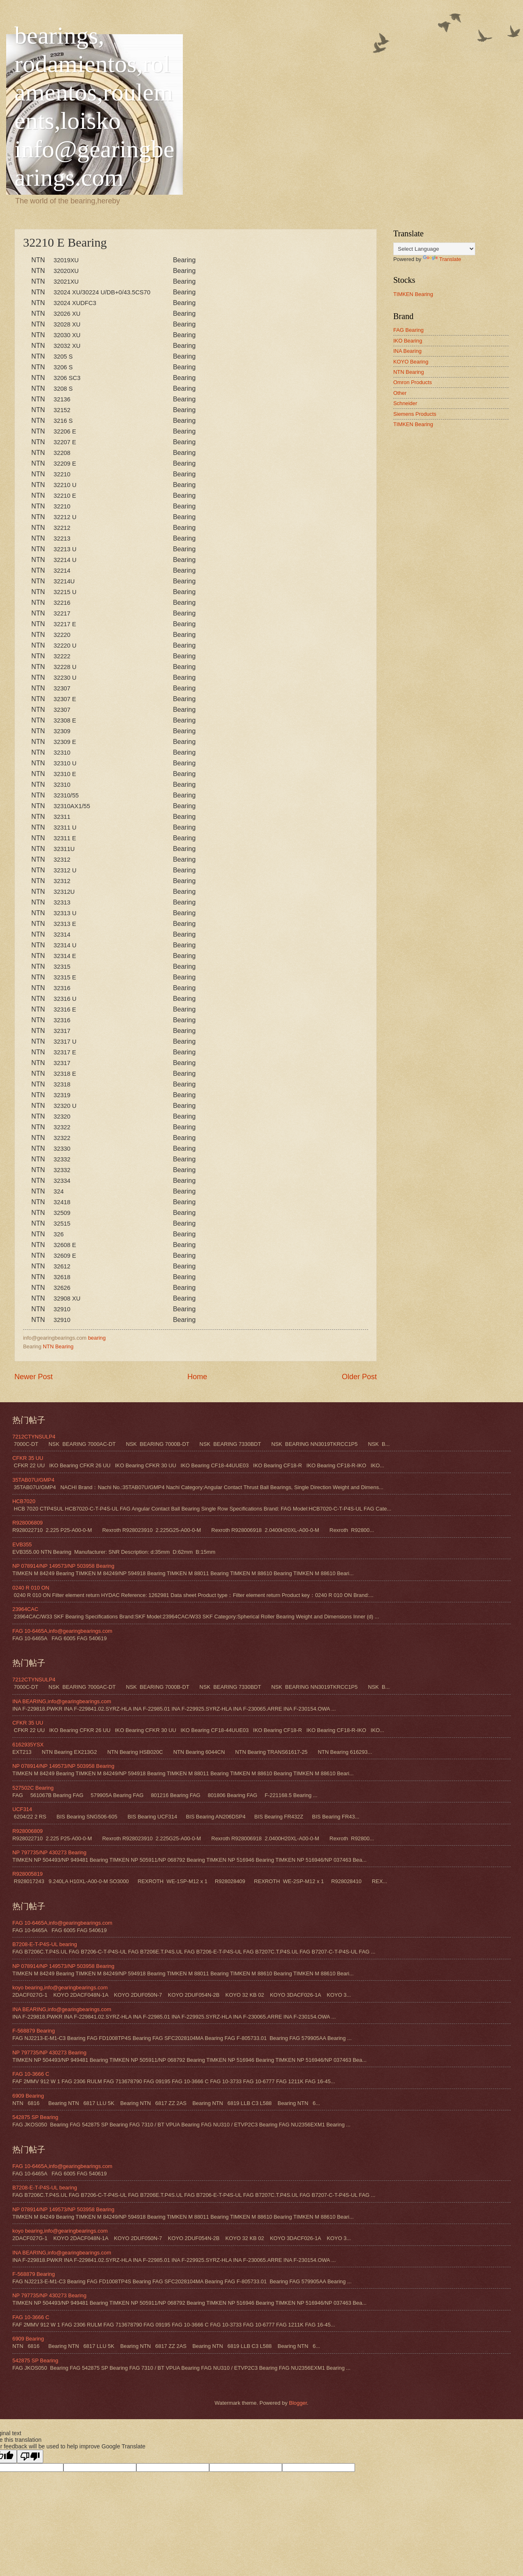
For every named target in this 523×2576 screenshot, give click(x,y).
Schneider (405, 403)
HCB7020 (23, 1501)
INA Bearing (407, 351)
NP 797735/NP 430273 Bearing (49, 1852)
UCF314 (22, 1809)
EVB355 (22, 1544)
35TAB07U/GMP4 (33, 1480)
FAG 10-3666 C (30, 2074)
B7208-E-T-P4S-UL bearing (44, 1944)
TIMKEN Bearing (413, 294)
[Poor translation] (30, 2456)
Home (197, 1377)
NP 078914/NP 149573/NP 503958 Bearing (63, 1566)
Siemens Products (414, 414)
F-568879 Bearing (33, 2031)
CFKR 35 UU (27, 1458)
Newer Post (33, 1377)
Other (399, 393)
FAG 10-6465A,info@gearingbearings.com (62, 1631)
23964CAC (25, 1609)
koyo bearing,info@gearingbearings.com (59, 1987)
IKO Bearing (407, 341)
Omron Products (412, 382)
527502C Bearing (33, 1788)
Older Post (359, 1377)
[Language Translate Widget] (434, 248)
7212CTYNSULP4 (33, 1437)
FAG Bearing (408, 330)
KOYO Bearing (410, 362)
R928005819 (27, 1874)
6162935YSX (28, 1744)
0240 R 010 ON (30, 1588)
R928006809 (27, 1523)
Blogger (298, 2403)
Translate (442, 259)
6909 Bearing (28, 2096)
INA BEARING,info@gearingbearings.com (61, 1701)
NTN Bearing (58, 1346)
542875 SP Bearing (35, 2117)
